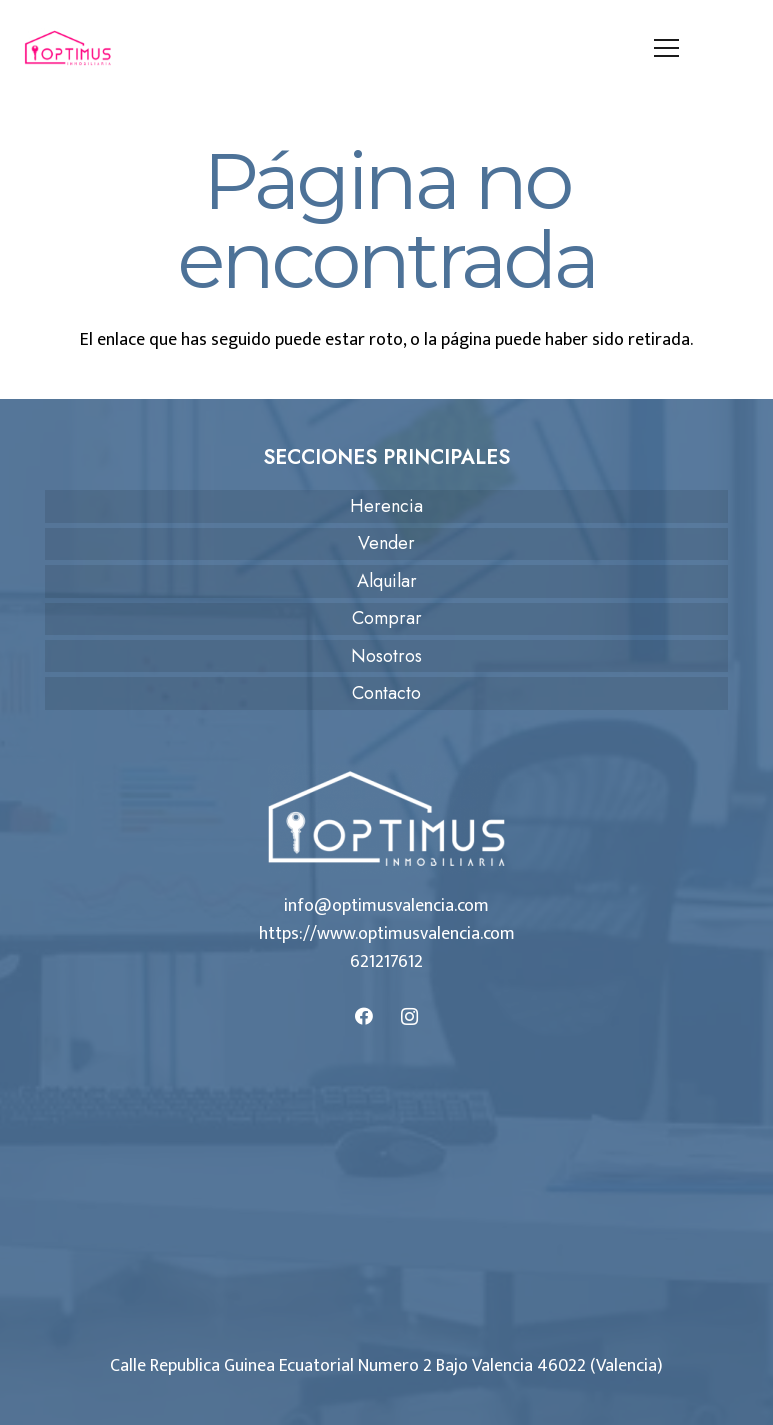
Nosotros (386, 656)
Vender (386, 543)
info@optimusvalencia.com (386, 906)
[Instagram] (409, 1016)
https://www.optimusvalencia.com (387, 934)
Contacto (386, 693)
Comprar (387, 618)
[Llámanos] (737, 48)
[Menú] (667, 48)
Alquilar (387, 581)
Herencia (386, 506)
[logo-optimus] (68, 48)
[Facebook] (364, 1016)
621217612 (386, 962)
